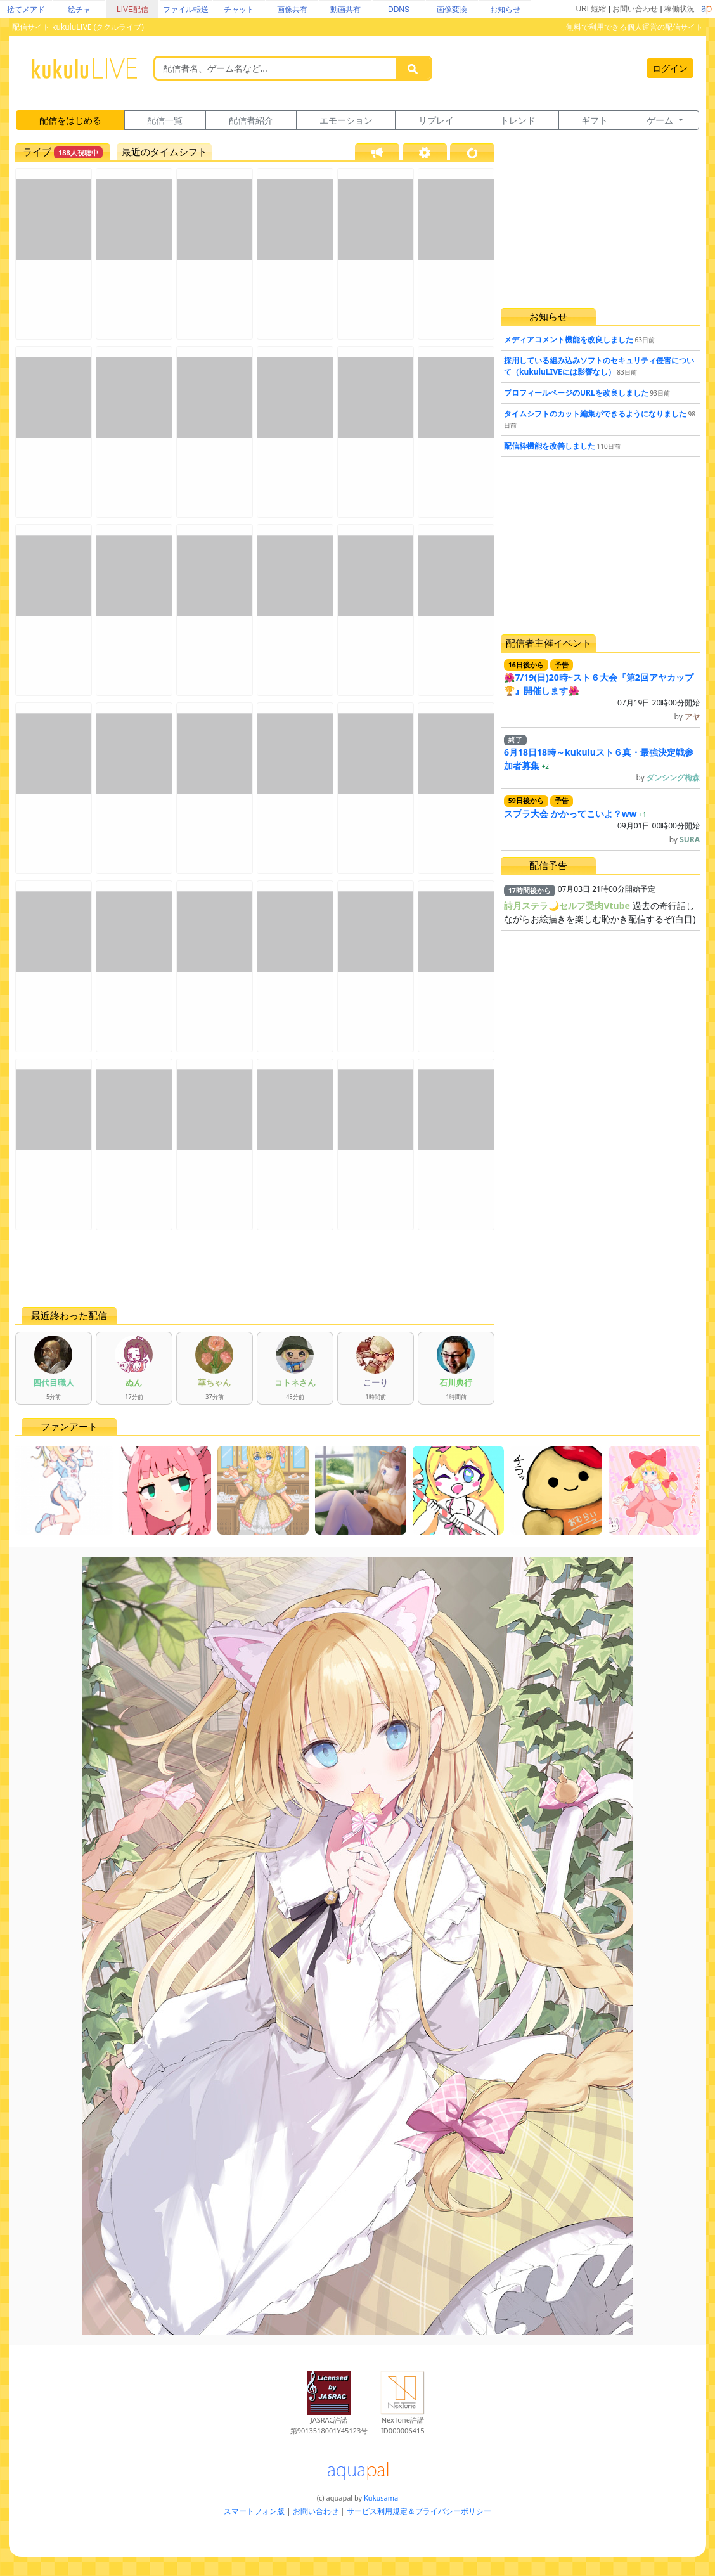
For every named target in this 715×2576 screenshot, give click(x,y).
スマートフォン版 (254, 2511)
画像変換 (452, 9)
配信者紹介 (251, 120)
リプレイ (436, 120)
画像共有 (292, 9)
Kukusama (381, 2497)
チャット (239, 9)
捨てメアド (26, 9)
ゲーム (661, 120)
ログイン (670, 68)
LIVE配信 (132, 9)
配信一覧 (165, 120)
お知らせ (505, 9)
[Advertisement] (254, 1268)
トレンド (518, 120)
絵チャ (79, 9)
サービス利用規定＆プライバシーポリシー (419, 2511)
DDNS (398, 9)
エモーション (346, 120)
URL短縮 (591, 8)
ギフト (594, 120)
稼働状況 (679, 8)
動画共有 (345, 9)
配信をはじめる (70, 120)
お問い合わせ (635, 8)
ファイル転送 (186, 9)
